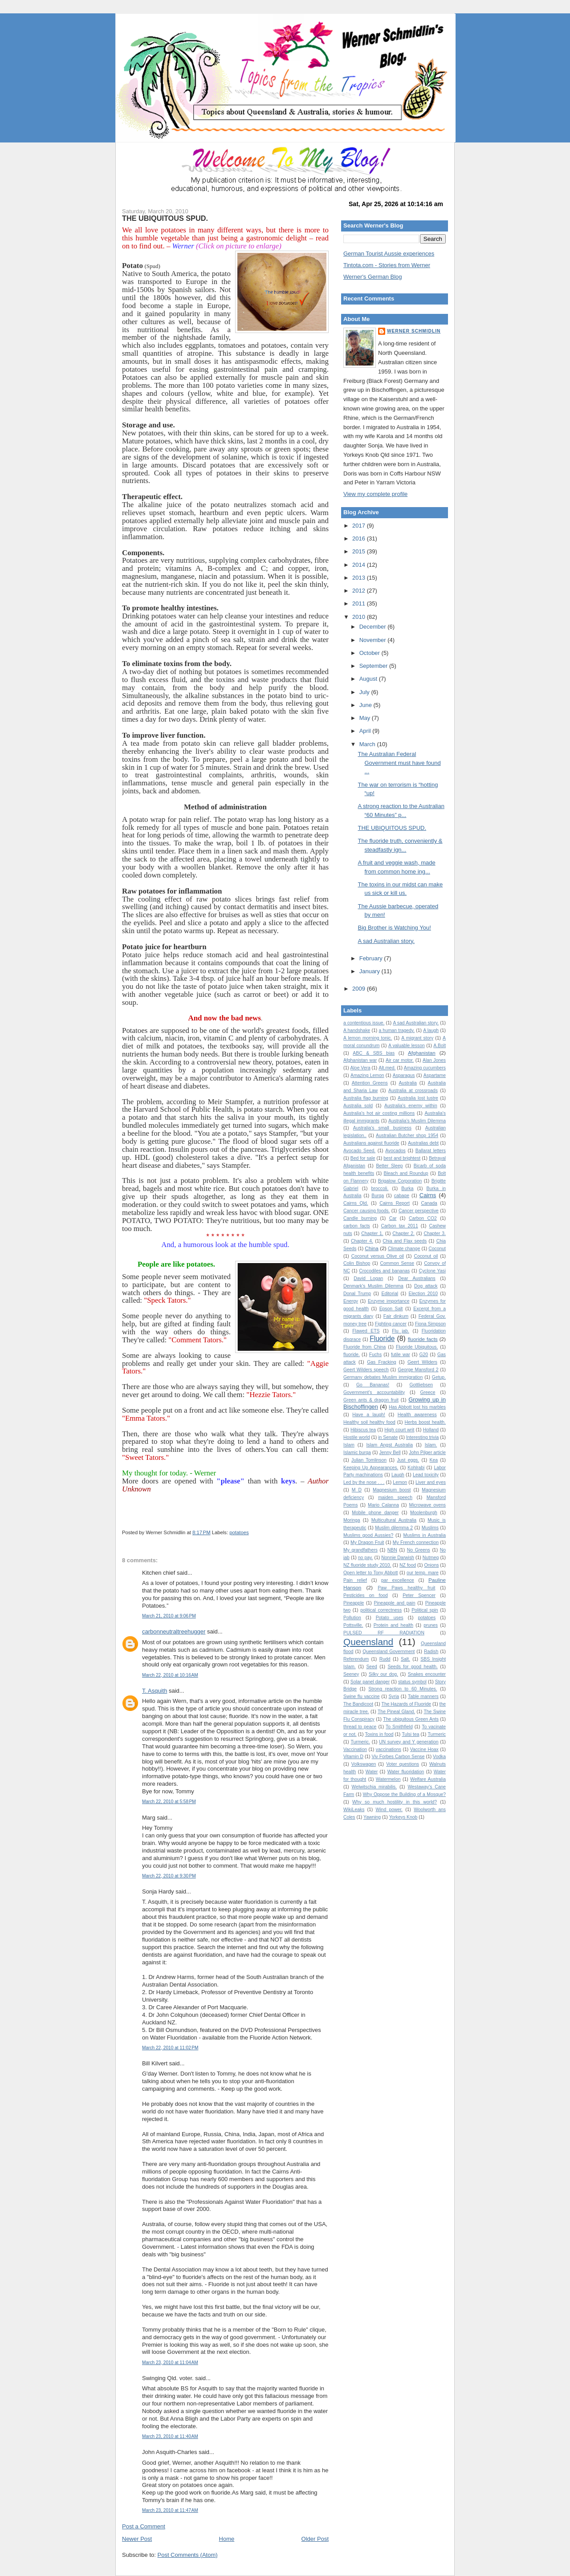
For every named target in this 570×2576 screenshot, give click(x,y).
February (371, 958)
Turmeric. (360, 1741)
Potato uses (389, 1617)
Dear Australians (417, 1278)
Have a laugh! (368, 1414)
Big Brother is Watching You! (394, 927)
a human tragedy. (397, 1030)
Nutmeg (431, 1557)
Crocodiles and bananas (384, 1270)
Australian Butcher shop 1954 (407, 1135)
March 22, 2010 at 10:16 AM (170, 1675)
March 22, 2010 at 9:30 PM (169, 1875)
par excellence (397, 1580)
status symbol (412, 1681)
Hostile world (356, 1437)
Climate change (404, 1248)
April (366, 730)
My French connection (416, 1542)
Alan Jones (434, 1060)
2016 (359, 538)
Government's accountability (374, 1392)
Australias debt (423, 1143)
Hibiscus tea (363, 1429)
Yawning (372, 1817)
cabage (401, 1195)
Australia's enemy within (410, 1105)
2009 (359, 988)
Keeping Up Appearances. (370, 1467)
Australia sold (358, 1105)
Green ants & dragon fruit (371, 1400)
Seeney (351, 1674)
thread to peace (359, 1726)
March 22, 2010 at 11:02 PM (170, 2047)
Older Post (315, 2538)
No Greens (418, 1550)
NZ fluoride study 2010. (367, 1565)
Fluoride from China (364, 1347)
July (365, 692)
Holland (431, 1429)
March (368, 744)
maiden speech (395, 1497)
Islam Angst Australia (389, 1444)
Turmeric (437, 1734)
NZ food (407, 1565)
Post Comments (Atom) (188, 2555)
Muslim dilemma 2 (394, 1527)
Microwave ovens (427, 1505)
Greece (427, 1392)
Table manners (423, 1696)
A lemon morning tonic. (367, 1038)
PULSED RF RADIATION (383, 1632)
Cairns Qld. (355, 1203)
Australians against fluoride (371, 1143)
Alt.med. (387, 1067)
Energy (350, 1301)
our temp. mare (423, 1572)
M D (357, 1489)
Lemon (400, 1482)
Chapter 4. (362, 1241)
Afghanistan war (360, 1060)
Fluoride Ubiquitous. (417, 1347)
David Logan (368, 1278)
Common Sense (397, 1263)
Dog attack (426, 1286)
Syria (393, 1696)
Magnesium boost (392, 1489)
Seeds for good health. (412, 1666)
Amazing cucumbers (425, 1067)
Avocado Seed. (359, 1150)
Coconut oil (426, 1256)
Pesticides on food (365, 1595)
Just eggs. (408, 1460)
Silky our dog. (383, 1674)
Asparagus (404, 1075)
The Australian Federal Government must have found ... (399, 763)
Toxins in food (379, 1734)
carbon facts (356, 1225)
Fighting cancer (391, 1323)
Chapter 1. (372, 1233)
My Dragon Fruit (367, 1542)
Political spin (424, 1610)
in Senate (388, 1437)
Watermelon (388, 1779)
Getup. (439, 1377)
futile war (400, 1354)
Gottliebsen (421, 1384)
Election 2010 (423, 1293)
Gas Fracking (381, 1362)
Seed (371, 1666)
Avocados (395, 1150)
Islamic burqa (357, 1452)
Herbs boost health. (425, 1422)
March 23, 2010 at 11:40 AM (170, 2436)
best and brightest (401, 1158)
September (374, 665)
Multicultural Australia (393, 1520)
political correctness (381, 1610)
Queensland (368, 1642)
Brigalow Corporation (400, 1180)
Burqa (377, 1195)
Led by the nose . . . (363, 1482)
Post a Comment (143, 2526)
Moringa (351, 1520)
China (372, 1248)
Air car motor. (400, 1060)
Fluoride (382, 1338)
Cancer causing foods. (366, 1210)
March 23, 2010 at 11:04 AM (170, 2362)
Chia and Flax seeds (405, 1241)
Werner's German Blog (372, 276)
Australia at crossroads (413, 1090)
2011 (359, 603)
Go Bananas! (372, 1384)
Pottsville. (353, 1625)
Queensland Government (388, 1651)
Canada (429, 1203)
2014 (359, 564)
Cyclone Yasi (432, 1270)
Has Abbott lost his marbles (417, 1407)
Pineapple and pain (394, 1603)
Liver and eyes (430, 1482)
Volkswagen (363, 1764)
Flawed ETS (365, 1331)
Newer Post (137, 2538)
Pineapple (353, 1603)
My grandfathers (360, 1550)
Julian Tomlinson (369, 1460)
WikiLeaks (353, 1809)
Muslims (430, 1527)
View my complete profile (375, 494)
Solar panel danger (370, 1681)
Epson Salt (391, 1308)
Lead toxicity (426, 1474)
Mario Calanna (383, 1505)
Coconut (437, 1248)
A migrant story (417, 1038)
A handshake (356, 1030)
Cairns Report (394, 1203)
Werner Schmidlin (413, 331)
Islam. (431, 1444)
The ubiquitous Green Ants (411, 1719)
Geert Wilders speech (366, 1369)
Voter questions (402, 1764)
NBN (392, 1550)
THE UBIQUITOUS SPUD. (165, 218)
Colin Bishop (356, 1263)
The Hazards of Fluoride (407, 1704)
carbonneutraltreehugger (173, 1631)
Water (372, 1771)
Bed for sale (362, 1158)
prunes (430, 1625)
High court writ (399, 1429)
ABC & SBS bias (374, 1053)
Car (393, 1218)
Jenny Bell (390, 1452)
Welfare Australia (428, 1779)
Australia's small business (382, 1127)
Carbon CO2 (423, 1218)
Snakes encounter (427, 1674)
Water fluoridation (405, 1771)
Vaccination (355, 1749)
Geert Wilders (422, 1362)
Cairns (427, 1195)
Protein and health (393, 1625)
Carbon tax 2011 (399, 1225)
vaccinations (388, 1749)
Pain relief (355, 1580)
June (366, 705)
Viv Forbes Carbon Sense (398, 1756)
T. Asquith (154, 1690)
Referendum (356, 1659)
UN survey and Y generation (409, 1741)
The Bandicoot (358, 1704)
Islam (348, 1444)
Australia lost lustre (418, 1098)
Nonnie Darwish (397, 1557)
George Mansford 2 (418, 1369)
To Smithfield (399, 1726)
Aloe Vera (360, 1067)
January (370, 971)
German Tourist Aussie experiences (388, 253)
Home (227, 2538)
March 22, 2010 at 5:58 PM (169, 1801)
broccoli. (380, 1188)
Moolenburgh (423, 1512)
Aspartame (434, 1075)
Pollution (352, 1617)
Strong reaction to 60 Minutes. (402, 1688)
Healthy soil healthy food (369, 1422)
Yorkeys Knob (403, 1817)
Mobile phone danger (375, 1512)
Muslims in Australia (424, 1535)
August (369, 678)
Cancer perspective (419, 1210)
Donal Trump (357, 1293)
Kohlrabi (415, 1467)
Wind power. (389, 1809)
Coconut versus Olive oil (377, 1256)
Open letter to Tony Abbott (370, 1572)
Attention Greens (370, 1083)
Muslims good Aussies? (368, 1535)
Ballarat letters (430, 1150)
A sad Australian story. (386, 941)
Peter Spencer (419, 1595)
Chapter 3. (434, 1233)
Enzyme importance (389, 1301)
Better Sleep (389, 1165)
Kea (434, 1460)
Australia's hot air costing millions (379, 1113)
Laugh (397, 1474)
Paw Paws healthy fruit (406, 1587)
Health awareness (417, 1414)
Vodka (439, 1756)
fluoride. (351, 1354)
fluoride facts (423, 1339)
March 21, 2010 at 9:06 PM (169, 1615)
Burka (407, 1188)
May (365, 718)
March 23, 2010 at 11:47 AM (170, 2510)
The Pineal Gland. (396, 1711)
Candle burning (360, 1218)
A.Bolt (439, 1045)
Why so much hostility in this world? (394, 1802)
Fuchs (375, 1354)
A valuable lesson (406, 1045)
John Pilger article (427, 1452)
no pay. (365, 1557)
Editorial (389, 1293)
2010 (359, 617)
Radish (431, 1651)
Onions (431, 1565)
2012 (359, 590)
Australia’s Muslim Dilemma (417, 1120)
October (370, 653)
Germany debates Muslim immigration (383, 1377)
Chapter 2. (403, 1233)
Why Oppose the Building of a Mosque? (404, 1794)
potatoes (238, 1532)
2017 (359, 525)
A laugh (431, 1030)
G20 (423, 1354)
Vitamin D (353, 1756)
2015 (359, 551)
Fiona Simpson (430, 1323)
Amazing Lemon (367, 1075)
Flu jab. (400, 1331)
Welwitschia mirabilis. (374, 1786)
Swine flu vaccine (361, 1696)
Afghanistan (422, 1053)
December (373, 626)
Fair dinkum (395, 1316)
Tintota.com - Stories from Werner (386, 265)
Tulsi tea (410, 1734)
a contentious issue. (363, 1022)
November (373, 640)
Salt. (405, 1659)
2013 (359, 577)
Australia (407, 1083)
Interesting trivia (422, 1437)
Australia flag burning (365, 1098)
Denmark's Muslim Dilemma (373, 1286)
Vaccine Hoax (424, 1749)
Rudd (385, 1659)
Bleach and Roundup (406, 1173)
